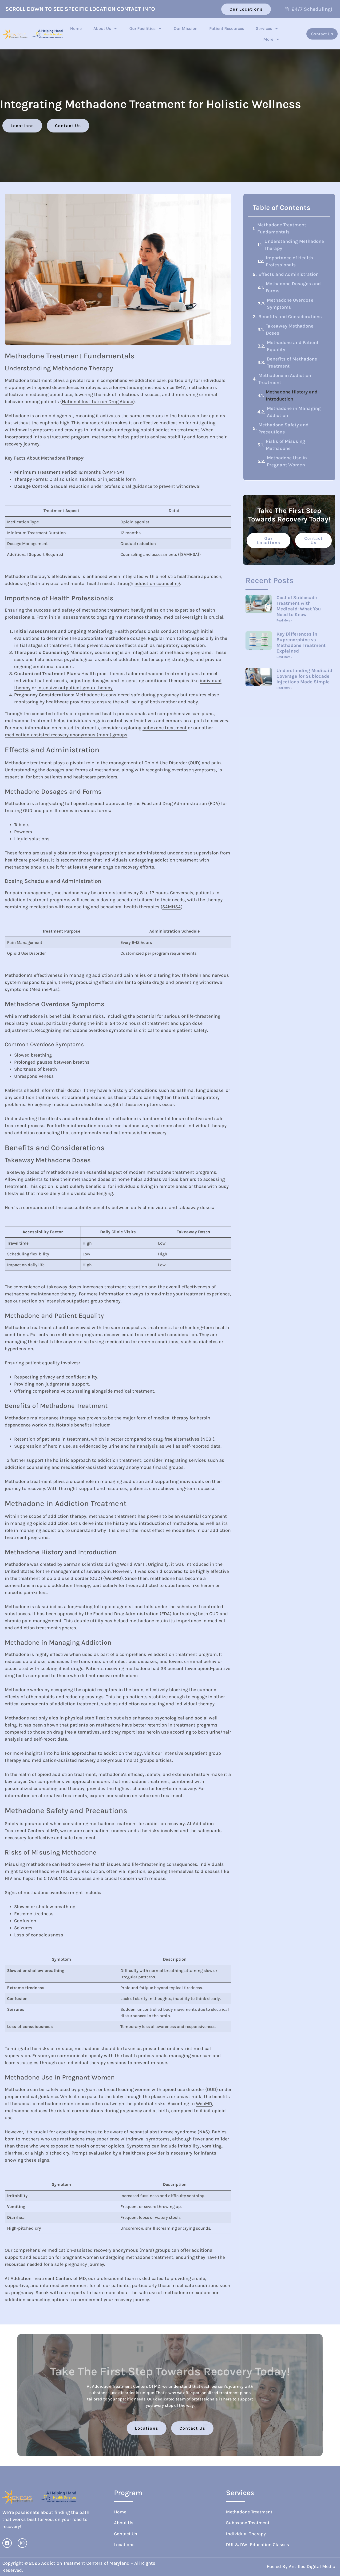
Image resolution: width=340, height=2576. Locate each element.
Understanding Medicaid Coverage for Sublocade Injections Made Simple (304, 676)
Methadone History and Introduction (291, 395)
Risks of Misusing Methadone (285, 445)
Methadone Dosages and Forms (293, 287)
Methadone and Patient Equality (293, 346)
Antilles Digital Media (312, 2566)
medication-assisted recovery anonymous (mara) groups (66, 734)
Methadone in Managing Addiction (294, 412)
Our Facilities (145, 28)
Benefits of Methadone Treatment (292, 362)
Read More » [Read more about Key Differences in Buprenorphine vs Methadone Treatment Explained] (284, 657)
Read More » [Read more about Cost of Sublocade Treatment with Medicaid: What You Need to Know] (284, 620)
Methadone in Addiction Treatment (284, 379)
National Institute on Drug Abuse (97, 401)
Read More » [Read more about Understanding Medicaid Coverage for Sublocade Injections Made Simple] (284, 687)
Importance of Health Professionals (289, 261)
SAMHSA (113, 472)
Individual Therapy (246, 2533)
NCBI (207, 1439)
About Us (105, 28)
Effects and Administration (288, 274)
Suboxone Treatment (248, 2522)
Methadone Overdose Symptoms (290, 303)
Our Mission (186, 28)
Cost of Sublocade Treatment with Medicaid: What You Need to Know (299, 606)
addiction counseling (157, 583)
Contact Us (126, 2533)
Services (267, 28)
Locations (124, 2544)
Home (76, 28)
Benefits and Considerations (290, 316)
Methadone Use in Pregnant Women (287, 461)
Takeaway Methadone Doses (289, 329)
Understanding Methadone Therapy (294, 245)
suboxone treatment (164, 727)
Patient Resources (226, 28)
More (271, 39)
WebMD (113, 1578)
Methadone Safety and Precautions (283, 428)
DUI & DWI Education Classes (258, 2544)
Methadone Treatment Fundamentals (281, 228)
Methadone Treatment (249, 2512)
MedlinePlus (44, 989)
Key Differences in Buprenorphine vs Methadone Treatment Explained (301, 642)
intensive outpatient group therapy (75, 687)
